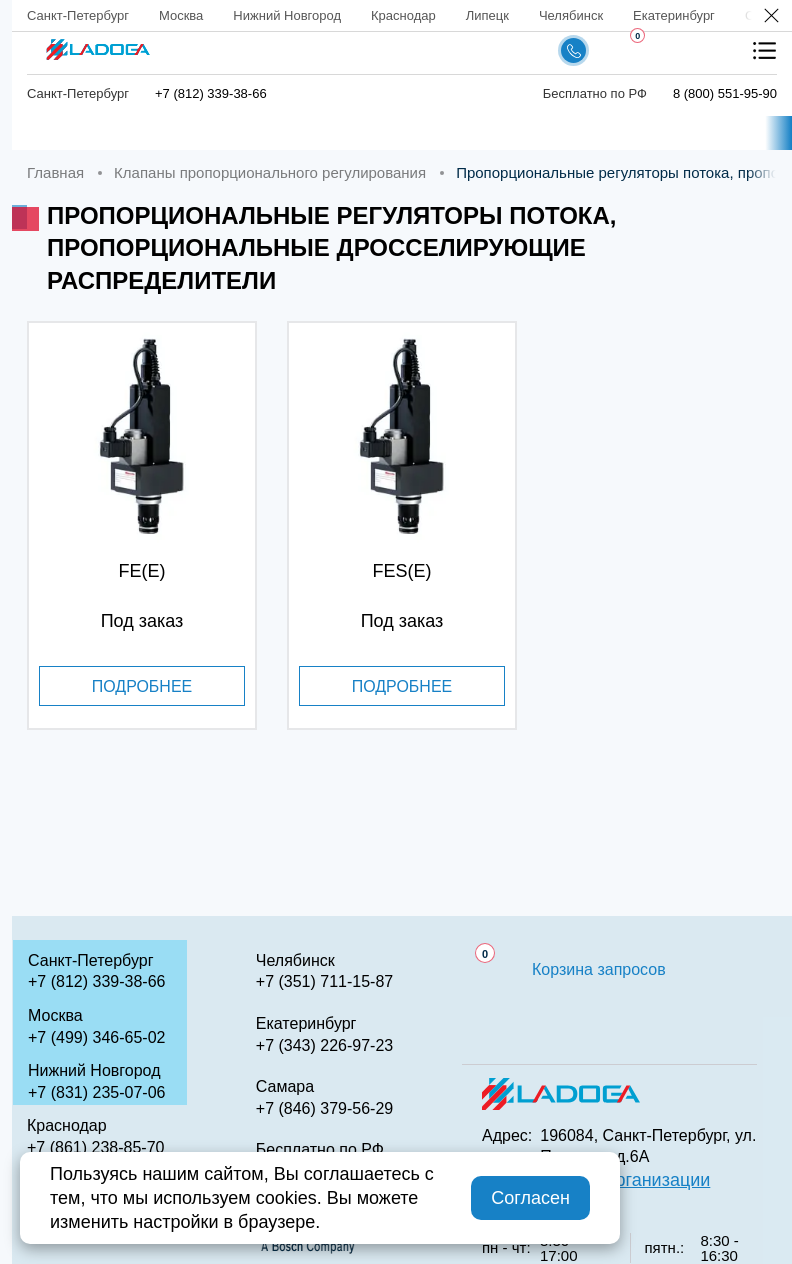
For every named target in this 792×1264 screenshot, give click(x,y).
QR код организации (625, 1180)
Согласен (530, 1198)
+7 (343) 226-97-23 (324, 1045)
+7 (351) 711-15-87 (324, 981)
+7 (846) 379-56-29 (324, 1108)
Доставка (439, 133)
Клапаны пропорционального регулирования (270, 172)
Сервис (555, 133)
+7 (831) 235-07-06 (96, 1092)
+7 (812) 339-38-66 (211, 93)
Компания (311, 133)
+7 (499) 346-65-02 (96, 1037)
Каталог (189, 133)
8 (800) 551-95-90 (725, 93)
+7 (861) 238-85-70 (95, 1147)
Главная (77, 133)
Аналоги (666, 133)
